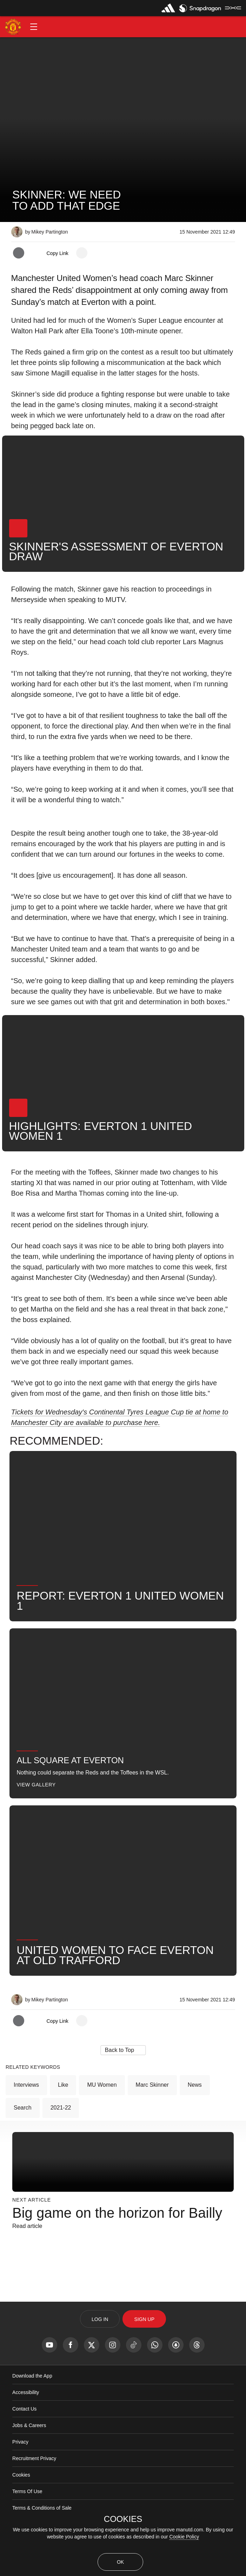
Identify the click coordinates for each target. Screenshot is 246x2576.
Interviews (26, 2085)
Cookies (21, 2475)
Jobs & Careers (29, 2425)
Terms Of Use (27, 2491)
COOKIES (123, 2519)
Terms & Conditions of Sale (42, 2508)
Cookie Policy (184, 2536)
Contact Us (24, 2409)
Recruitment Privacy (34, 2458)
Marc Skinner (152, 2085)
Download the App (32, 2376)
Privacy (20, 2442)
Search (23, 2108)
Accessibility (25, 2392)
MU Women (102, 2085)
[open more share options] (81, 253)
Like (63, 2085)
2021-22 (61, 2108)
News (195, 2085)
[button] (33, 26)
